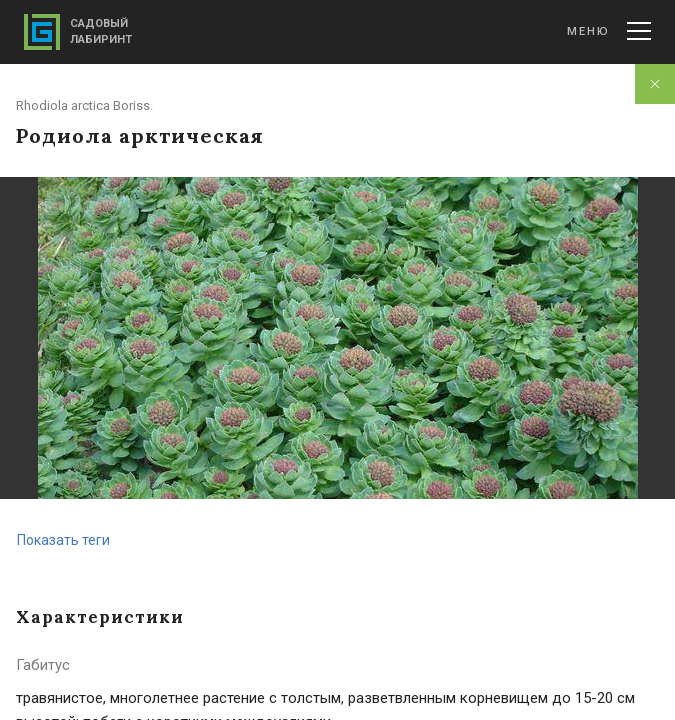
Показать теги (63, 540)
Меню (609, 31)
